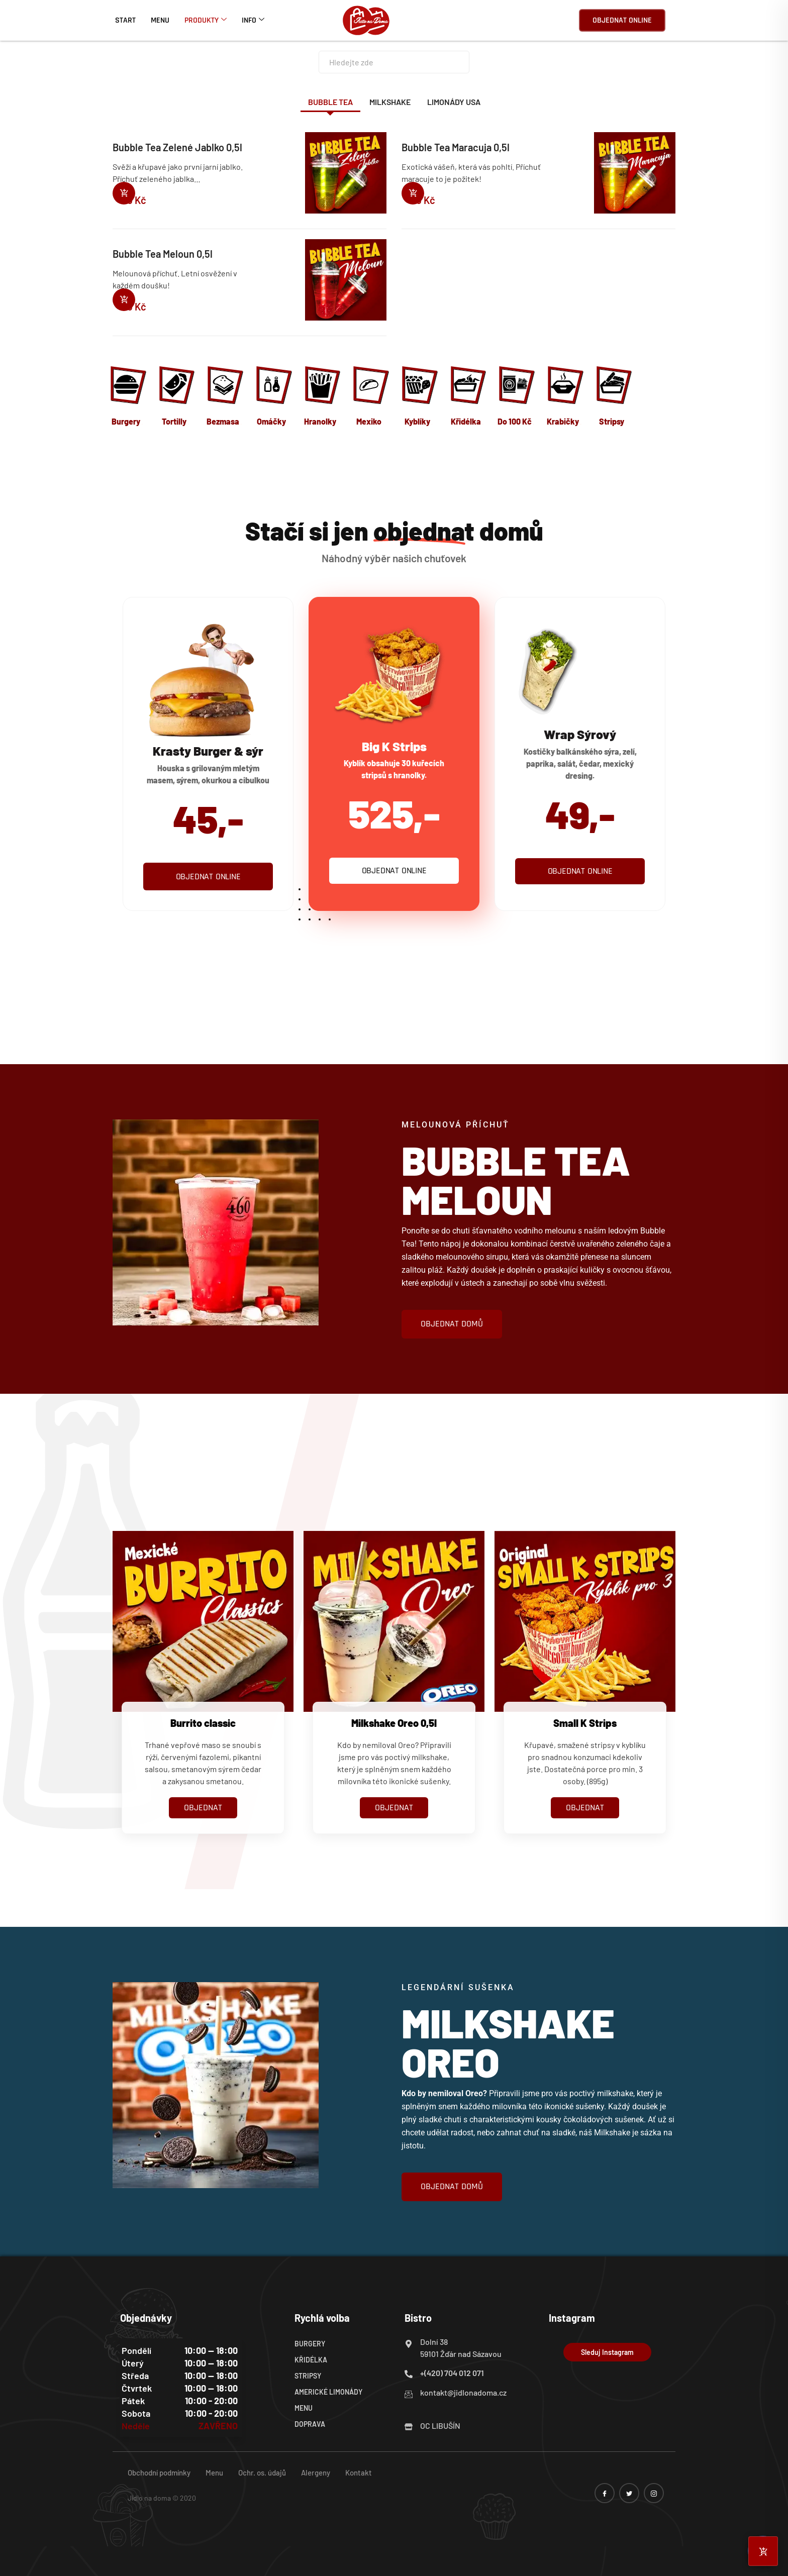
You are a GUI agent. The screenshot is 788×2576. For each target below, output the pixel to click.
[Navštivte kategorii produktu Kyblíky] (418, 398)
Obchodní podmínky (159, 2472)
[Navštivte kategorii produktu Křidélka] (467, 398)
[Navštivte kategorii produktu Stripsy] (613, 398)
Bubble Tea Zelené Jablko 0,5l (177, 147)
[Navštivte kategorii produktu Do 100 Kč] (515, 398)
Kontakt (358, 2472)
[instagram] (654, 2493)
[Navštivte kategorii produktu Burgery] (127, 398)
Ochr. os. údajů (262, 2472)
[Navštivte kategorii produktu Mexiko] (369, 398)
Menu (160, 20)
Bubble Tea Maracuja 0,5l (456, 147)
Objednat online (622, 20)
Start (125, 20)
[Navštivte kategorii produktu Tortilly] (175, 398)
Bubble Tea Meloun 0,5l (163, 254)
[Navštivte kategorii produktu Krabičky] (564, 398)
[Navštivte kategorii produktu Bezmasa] (224, 398)
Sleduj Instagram (607, 2352)
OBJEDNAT (203, 1807)
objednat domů (452, 1323)
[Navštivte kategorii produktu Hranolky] (321, 398)
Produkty (205, 20)
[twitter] (629, 2493)
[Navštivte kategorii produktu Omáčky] (272, 398)
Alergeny (315, 2472)
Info (253, 20)
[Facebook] (605, 2493)
